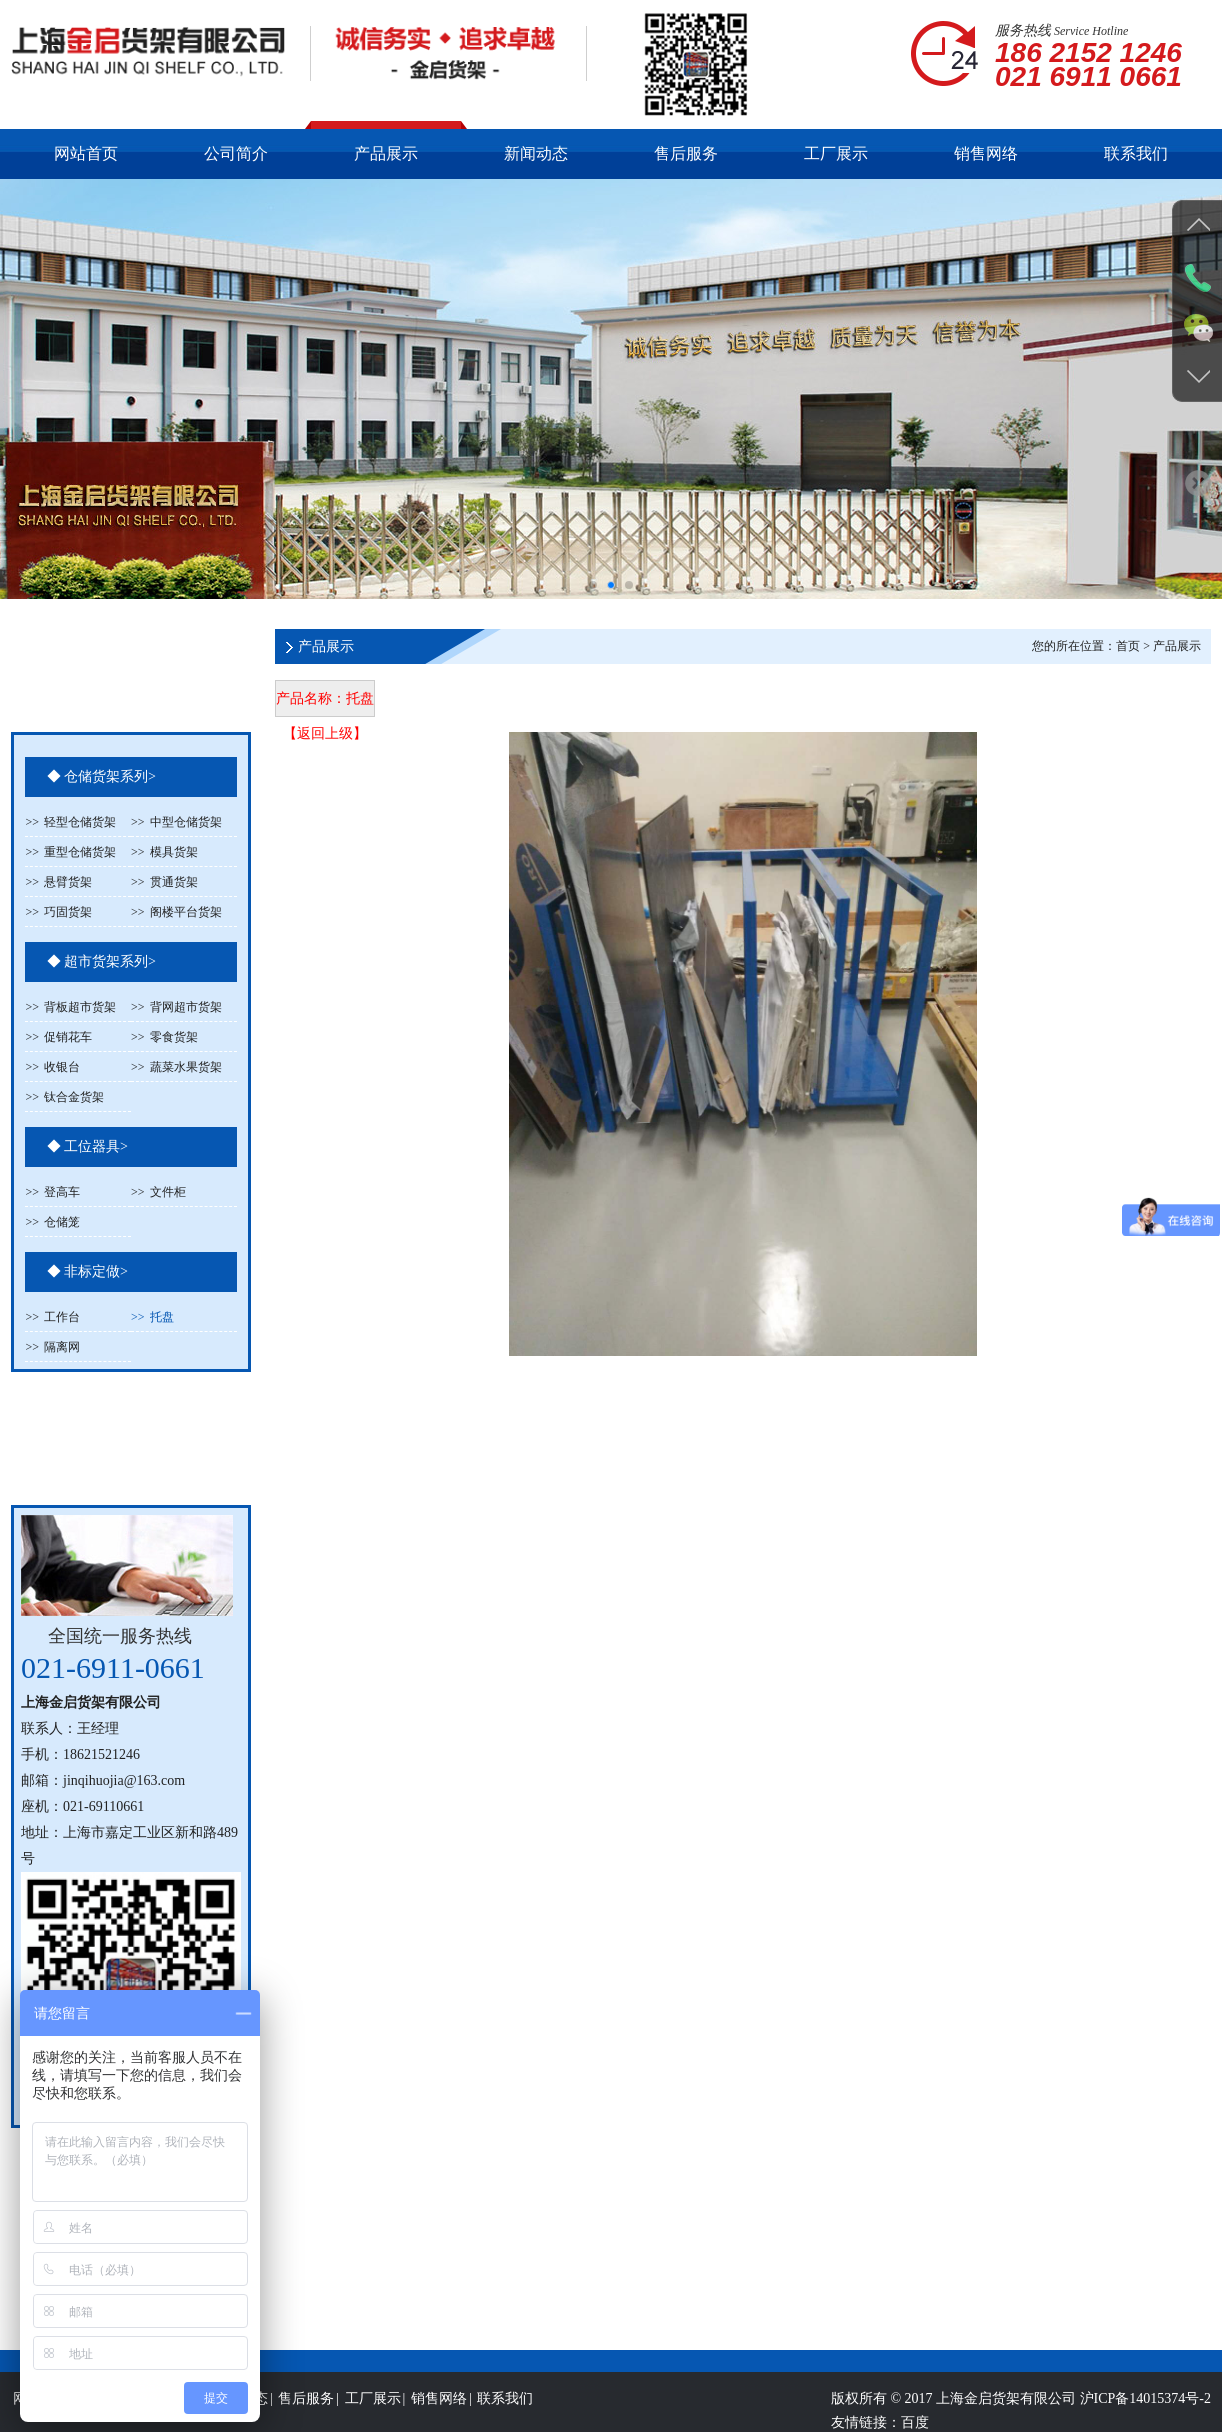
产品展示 (386, 153)
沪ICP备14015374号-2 (1145, 2420)
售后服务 (686, 153)
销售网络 (986, 153)
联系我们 (1136, 153)
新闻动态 (536, 153)
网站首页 (86, 153)
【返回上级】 (325, 733)
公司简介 (236, 153)
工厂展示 (836, 153)
